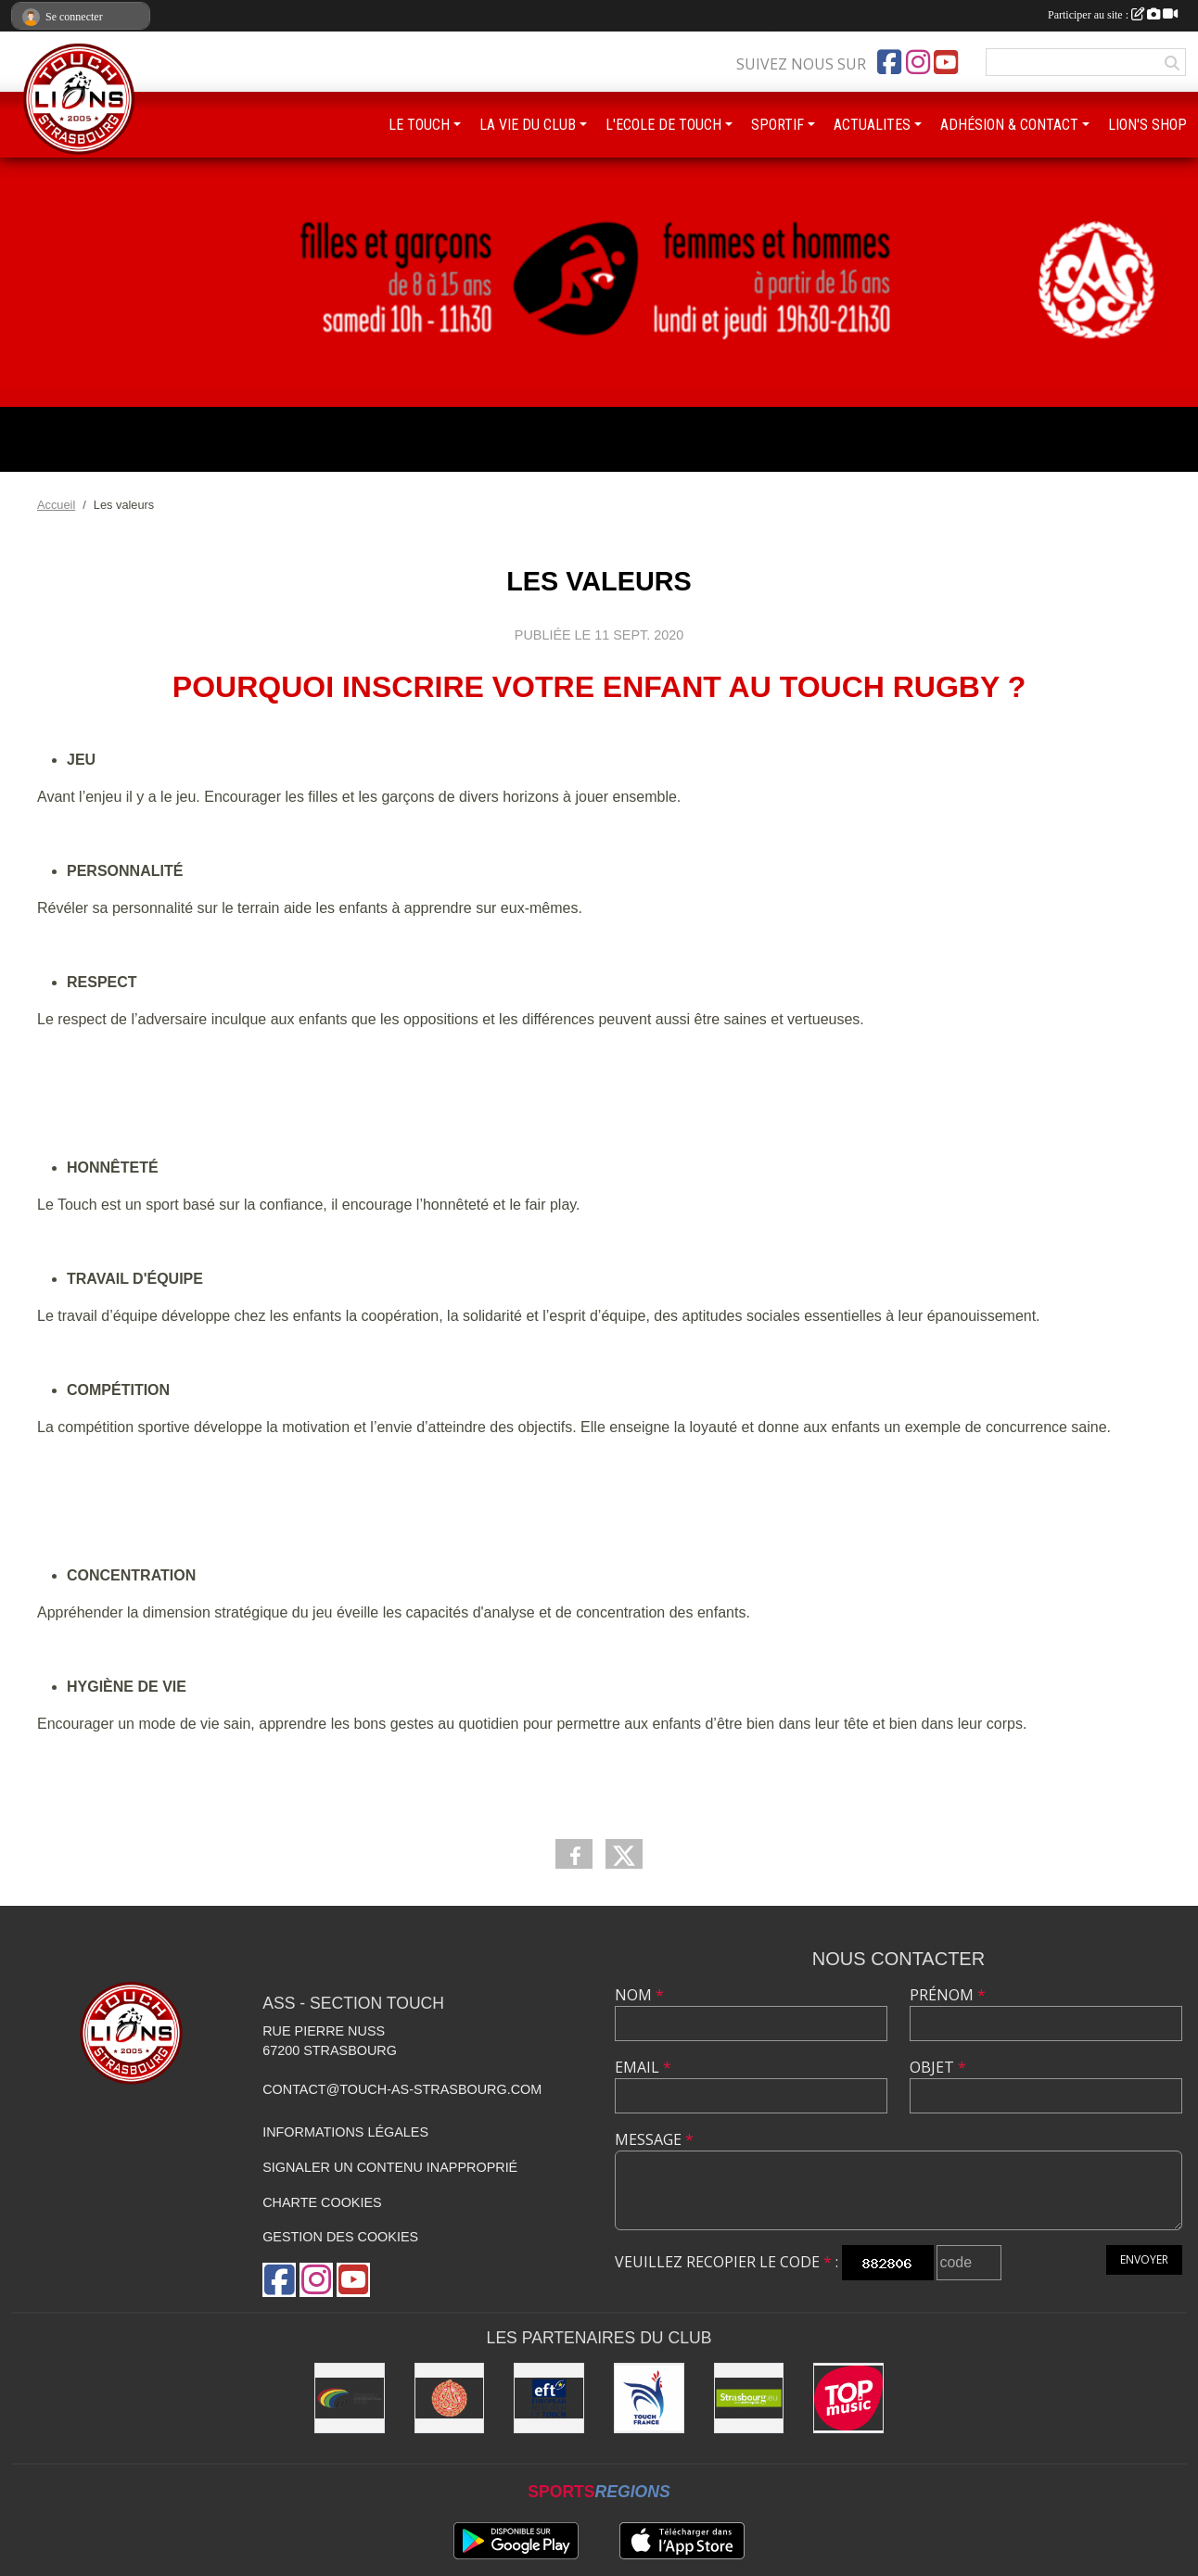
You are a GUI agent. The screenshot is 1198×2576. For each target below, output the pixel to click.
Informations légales (345, 2132)
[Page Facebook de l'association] (889, 62)
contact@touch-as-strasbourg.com (402, 2089)
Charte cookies (321, 2202)
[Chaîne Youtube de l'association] (946, 62)
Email (643, 2067)
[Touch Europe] (549, 2398)
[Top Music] (848, 2398)
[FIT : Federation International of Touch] (349, 2398)
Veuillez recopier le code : (726, 2262)
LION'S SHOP (1147, 124)
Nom (639, 1995)
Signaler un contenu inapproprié (389, 2167)
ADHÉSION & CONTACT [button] (1009, 124)
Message (654, 2139)
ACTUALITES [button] (872, 124)
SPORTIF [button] (777, 124)
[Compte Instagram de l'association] (918, 62)
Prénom (948, 1995)
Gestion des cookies (340, 2236)
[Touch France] (649, 2398)
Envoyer (1144, 2259)
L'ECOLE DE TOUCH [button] (663, 124)
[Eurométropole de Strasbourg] (749, 2398)
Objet (938, 2067)
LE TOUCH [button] (419, 124)
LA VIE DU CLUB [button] (527, 124)
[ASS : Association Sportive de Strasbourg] (449, 2398)
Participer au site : (1113, 14)
